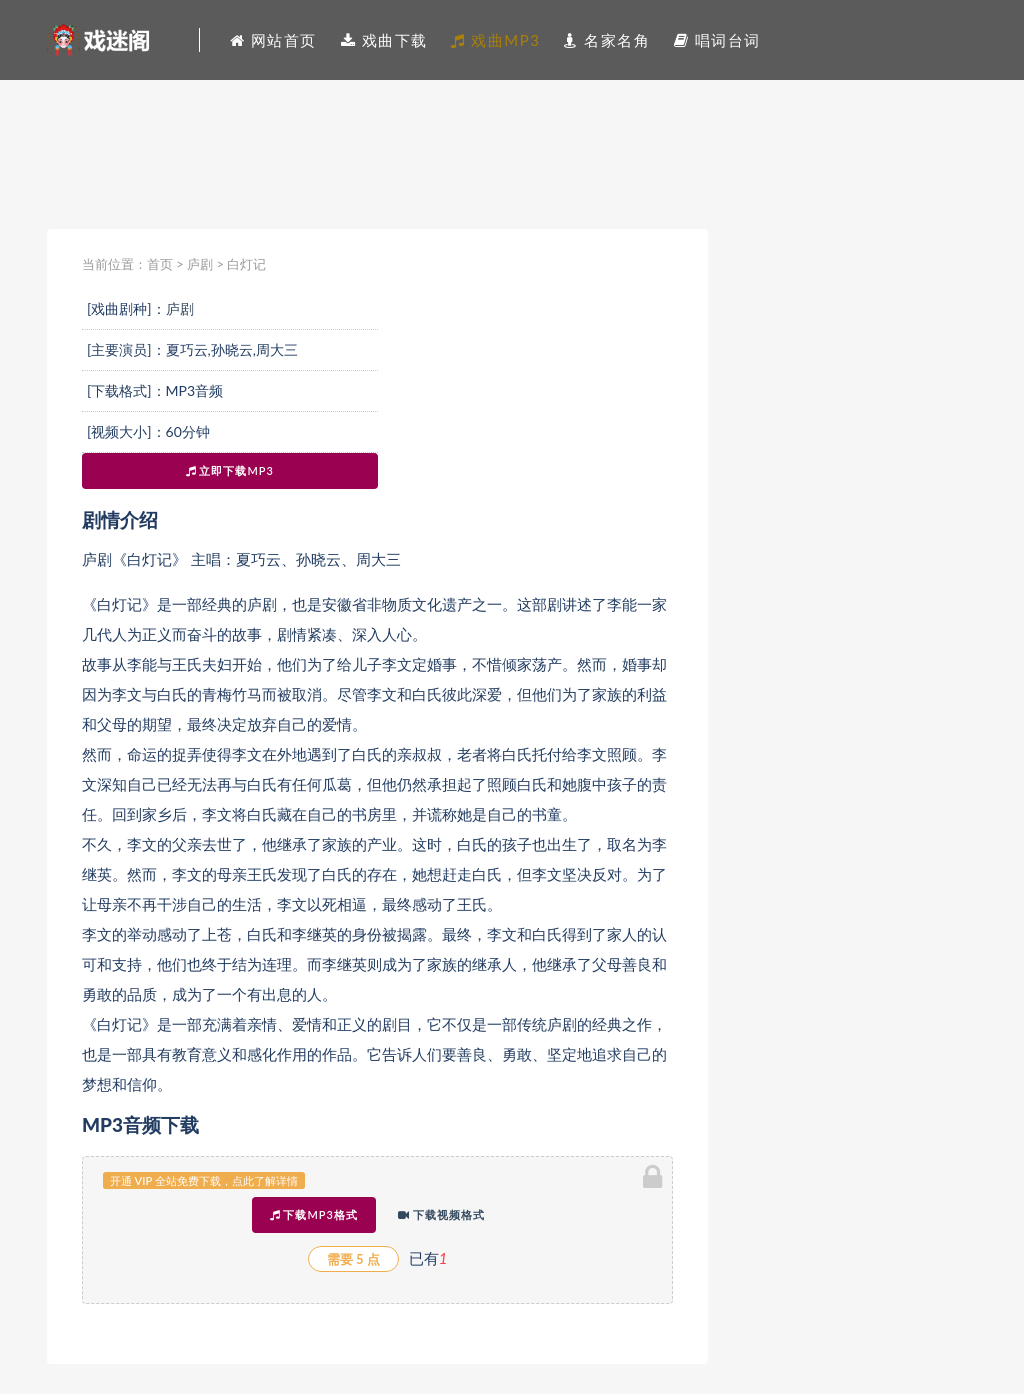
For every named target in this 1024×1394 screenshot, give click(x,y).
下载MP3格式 (314, 1214)
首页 (160, 264)
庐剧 (200, 264)
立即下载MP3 (230, 470)
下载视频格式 (442, 1214)
